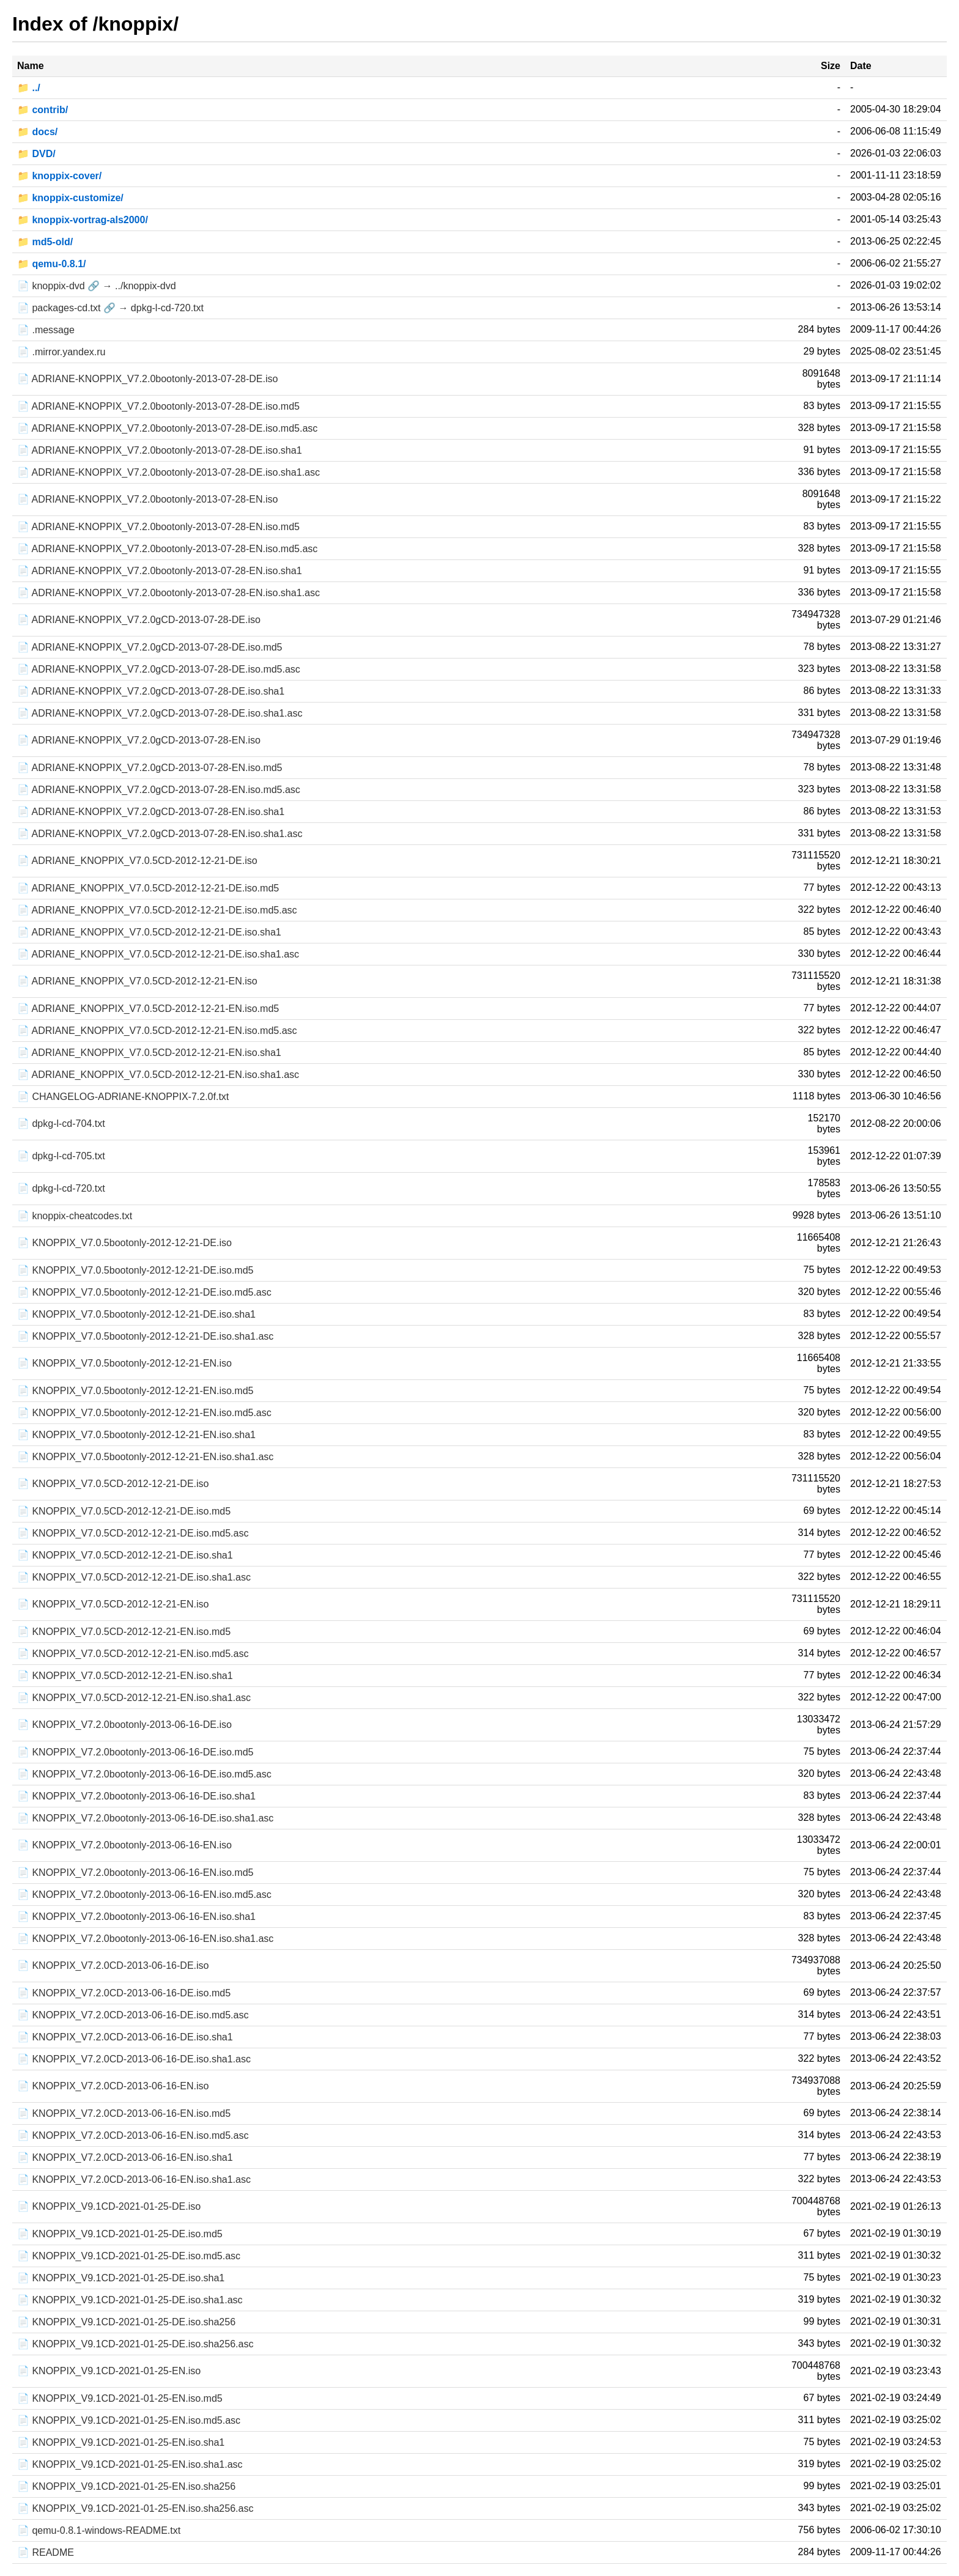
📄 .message (46, 330)
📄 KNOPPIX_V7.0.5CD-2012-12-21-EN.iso (113, 1604)
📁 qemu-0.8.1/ (51, 264)
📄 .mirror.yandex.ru (61, 352)
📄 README (45, 2552)
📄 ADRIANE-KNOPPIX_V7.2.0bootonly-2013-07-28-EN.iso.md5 (158, 527)
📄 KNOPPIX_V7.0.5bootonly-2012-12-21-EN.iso (124, 1363)
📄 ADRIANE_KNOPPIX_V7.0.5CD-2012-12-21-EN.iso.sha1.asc (158, 1074)
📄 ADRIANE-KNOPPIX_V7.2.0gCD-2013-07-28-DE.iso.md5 (150, 647)
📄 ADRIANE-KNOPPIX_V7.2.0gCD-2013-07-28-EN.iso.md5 (150, 767)
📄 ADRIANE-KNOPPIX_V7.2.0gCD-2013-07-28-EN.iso (139, 740)
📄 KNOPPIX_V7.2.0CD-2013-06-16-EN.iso (113, 2086)
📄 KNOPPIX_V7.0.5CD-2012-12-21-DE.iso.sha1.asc (134, 1577)
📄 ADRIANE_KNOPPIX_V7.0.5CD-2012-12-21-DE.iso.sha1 (149, 932)
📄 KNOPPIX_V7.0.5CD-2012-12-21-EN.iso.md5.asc (132, 1653)
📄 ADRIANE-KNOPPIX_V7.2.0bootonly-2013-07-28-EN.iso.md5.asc (167, 549)
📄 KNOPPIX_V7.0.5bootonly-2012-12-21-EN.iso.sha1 (136, 1435)
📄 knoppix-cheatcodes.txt (74, 1216)
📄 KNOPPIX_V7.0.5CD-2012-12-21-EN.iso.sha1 (125, 1675)
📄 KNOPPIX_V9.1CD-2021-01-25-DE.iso (109, 2206)
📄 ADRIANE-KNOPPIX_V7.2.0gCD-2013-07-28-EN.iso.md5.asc (158, 789)
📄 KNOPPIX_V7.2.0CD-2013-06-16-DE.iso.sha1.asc (134, 2059)
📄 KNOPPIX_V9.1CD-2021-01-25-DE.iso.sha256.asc (135, 2344)
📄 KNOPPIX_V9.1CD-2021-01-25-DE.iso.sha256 (126, 2322)
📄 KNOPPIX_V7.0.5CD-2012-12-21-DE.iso (113, 1483)
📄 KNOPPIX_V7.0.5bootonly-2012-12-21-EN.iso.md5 (135, 1391)
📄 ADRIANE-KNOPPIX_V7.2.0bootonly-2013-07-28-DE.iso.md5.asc (167, 428)
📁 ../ (28, 88)
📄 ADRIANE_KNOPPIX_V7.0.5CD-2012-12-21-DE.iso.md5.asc (157, 910)
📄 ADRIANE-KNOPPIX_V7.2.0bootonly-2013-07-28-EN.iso (147, 499)
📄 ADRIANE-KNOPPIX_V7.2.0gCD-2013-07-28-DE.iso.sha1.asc (159, 713)
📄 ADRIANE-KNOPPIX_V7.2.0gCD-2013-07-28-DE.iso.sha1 (150, 691)
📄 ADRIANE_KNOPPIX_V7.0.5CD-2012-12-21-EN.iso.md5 (148, 1008)
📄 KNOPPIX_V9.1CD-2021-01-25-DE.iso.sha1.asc (130, 2300)
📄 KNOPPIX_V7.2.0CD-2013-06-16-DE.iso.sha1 (125, 2037)
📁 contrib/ (42, 110)
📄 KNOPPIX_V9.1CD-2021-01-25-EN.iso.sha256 (126, 2486)
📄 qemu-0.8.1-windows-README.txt (98, 2530)
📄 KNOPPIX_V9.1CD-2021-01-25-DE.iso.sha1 (120, 2278)
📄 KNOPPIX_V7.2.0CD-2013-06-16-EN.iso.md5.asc (132, 2135)
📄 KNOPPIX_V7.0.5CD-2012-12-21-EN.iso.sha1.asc (134, 1697)
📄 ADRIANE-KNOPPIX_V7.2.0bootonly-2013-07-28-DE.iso (147, 379)
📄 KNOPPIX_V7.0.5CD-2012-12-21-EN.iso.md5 (124, 1631)
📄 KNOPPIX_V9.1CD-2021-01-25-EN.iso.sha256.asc (135, 2508)
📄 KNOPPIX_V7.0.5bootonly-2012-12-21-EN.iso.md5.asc (144, 1413)
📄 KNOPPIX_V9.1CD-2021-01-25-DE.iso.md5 (120, 2234)
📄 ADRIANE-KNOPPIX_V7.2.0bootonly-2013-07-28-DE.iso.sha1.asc (168, 472)
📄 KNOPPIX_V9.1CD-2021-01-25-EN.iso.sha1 (120, 2442)
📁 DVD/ (36, 154)
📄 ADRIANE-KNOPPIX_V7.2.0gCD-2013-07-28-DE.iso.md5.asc (158, 669)
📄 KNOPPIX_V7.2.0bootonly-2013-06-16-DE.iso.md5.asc (144, 1774)
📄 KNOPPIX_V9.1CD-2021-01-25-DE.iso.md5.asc (128, 2256)
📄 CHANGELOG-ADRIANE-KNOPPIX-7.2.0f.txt (123, 1096)
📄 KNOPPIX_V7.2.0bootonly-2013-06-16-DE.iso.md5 (135, 1752)
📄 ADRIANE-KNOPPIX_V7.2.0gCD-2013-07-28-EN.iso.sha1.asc (159, 834)
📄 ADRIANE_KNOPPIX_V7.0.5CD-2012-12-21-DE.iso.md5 (148, 888)
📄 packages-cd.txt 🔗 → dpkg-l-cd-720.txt (110, 308)
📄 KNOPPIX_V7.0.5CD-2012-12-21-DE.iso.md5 (124, 1511)
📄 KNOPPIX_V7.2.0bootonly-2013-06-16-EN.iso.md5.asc (144, 1894)
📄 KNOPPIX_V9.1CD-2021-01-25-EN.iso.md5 (120, 2398)
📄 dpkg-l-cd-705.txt (61, 1156)
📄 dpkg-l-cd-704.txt (61, 1123)
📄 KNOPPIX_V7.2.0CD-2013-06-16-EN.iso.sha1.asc (134, 2179)
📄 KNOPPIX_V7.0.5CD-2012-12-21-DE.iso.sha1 (125, 1555)
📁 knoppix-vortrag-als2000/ (82, 220)
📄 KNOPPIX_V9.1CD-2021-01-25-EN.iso (109, 2371)
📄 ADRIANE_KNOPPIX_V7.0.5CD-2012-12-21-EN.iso (137, 981)
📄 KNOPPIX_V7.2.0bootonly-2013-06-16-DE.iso (124, 1724)
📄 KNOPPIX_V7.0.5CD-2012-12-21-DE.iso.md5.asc (132, 1533)
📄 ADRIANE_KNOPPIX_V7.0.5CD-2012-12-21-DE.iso (137, 860)
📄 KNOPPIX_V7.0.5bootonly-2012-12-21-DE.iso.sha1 (136, 1314)
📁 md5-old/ (45, 242)
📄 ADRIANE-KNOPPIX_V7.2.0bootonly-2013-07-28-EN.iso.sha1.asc (168, 593)
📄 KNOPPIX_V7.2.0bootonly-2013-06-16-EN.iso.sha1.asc (145, 1938)
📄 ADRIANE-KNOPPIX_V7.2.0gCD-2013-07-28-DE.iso (139, 619)
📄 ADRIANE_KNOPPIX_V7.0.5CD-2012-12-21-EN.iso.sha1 (149, 1052)
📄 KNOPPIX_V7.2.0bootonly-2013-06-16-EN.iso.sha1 (136, 1916)
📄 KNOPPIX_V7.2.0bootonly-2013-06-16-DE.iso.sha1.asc (145, 1818)
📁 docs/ (37, 132)
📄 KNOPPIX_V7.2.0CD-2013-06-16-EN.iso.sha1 (125, 2157)
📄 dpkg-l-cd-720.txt (61, 1188)
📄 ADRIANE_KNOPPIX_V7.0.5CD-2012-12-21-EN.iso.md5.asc (157, 1030)
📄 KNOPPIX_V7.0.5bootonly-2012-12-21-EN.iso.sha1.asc (145, 1457)
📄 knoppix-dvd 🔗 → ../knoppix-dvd (96, 286)
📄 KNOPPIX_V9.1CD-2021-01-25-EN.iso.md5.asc (128, 2420)
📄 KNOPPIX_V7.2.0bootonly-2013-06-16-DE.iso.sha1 (136, 1796)
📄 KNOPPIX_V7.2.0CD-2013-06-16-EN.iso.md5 (124, 2113)
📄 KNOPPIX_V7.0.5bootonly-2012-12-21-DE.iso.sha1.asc (145, 1336)
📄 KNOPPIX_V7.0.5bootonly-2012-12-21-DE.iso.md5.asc (144, 1292)
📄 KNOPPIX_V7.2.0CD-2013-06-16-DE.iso (113, 1965)
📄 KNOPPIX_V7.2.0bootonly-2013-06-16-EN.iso (124, 1845)
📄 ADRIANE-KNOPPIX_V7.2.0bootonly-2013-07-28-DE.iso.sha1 (159, 450)
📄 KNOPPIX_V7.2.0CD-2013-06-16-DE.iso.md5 (124, 1993)
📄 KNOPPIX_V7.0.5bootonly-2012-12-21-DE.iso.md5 (135, 1270)
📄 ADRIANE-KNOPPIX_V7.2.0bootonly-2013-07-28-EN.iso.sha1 (159, 571)
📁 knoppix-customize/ (70, 198)
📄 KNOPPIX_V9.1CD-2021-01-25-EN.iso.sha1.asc (130, 2464)
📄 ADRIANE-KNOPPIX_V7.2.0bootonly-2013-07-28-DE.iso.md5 (158, 406)
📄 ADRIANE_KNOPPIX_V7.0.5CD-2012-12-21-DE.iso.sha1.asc (158, 954)
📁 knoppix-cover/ (59, 176)
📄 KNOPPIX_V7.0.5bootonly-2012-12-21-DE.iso (124, 1243)
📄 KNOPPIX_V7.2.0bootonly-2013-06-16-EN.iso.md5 (135, 1872)
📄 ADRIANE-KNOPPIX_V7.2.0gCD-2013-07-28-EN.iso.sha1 (150, 811)
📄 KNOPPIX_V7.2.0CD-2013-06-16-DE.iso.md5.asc (132, 2015)
